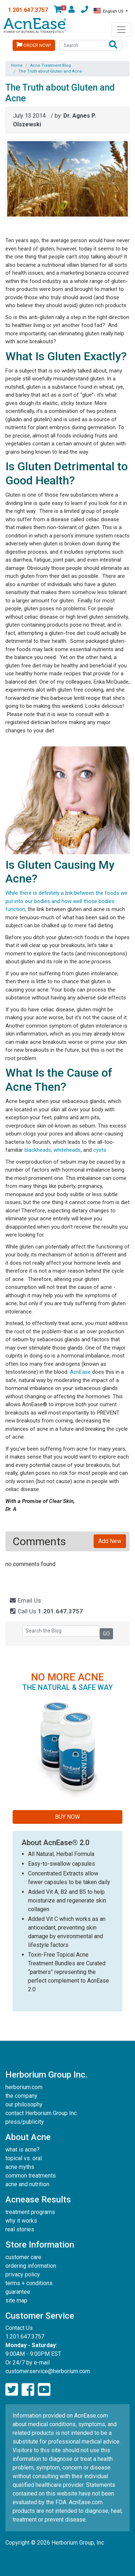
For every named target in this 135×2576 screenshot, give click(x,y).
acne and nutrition (27, 2184)
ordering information (30, 2265)
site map (16, 2300)
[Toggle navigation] (121, 29)
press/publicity (24, 2121)
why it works (21, 2220)
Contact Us (19, 2327)
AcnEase (80, 1372)
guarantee (17, 2291)
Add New (109, 1541)
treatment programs (30, 2212)
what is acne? (22, 2149)
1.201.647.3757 (28, 9)
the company (21, 2095)
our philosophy (23, 2104)
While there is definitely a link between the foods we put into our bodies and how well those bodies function (66, 901)
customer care (23, 2257)
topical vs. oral (23, 2158)
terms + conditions (29, 2283)
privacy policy (22, 2274)
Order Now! (34, 45)
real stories (19, 2229)
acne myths (19, 2166)
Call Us (46, 1611)
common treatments (30, 2175)
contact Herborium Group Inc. (41, 2113)
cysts (99, 1150)
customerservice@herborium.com (47, 2371)
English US (109, 11)
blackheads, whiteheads (52, 1150)
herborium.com (23, 2087)
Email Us (25, 1600)
